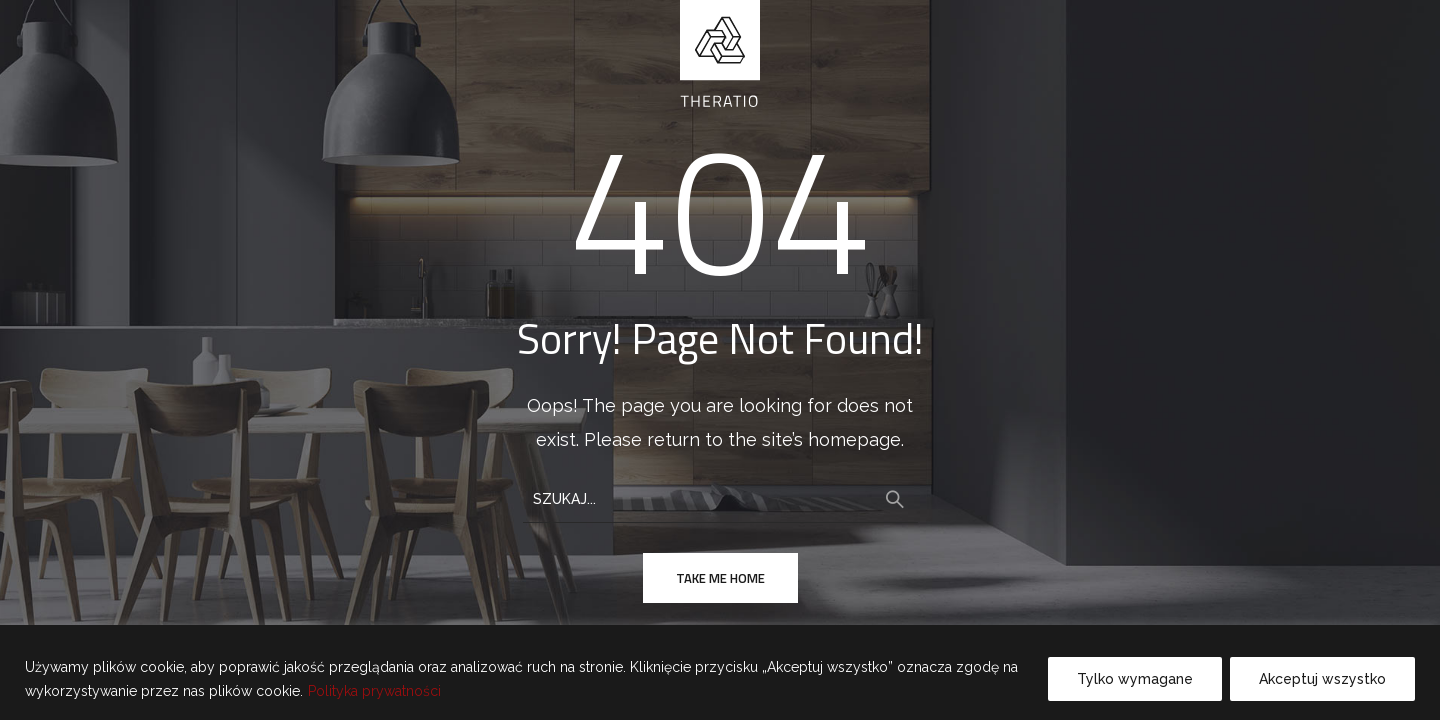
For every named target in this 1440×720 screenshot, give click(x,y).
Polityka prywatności (374, 691)
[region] (720, 672)
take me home (720, 578)
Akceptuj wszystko (1322, 679)
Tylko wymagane (1135, 679)
